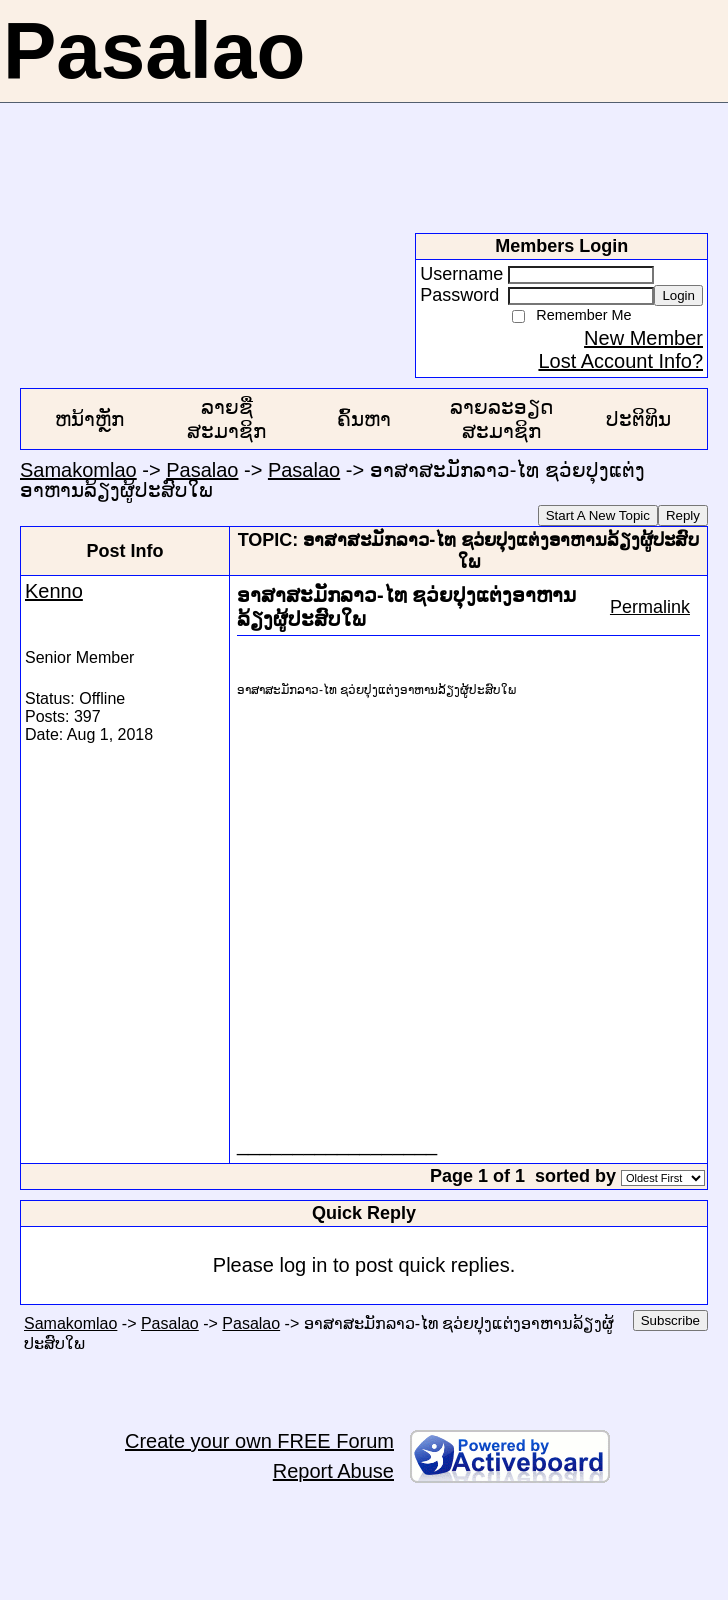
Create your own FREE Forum (259, 1441)
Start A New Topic (598, 515)
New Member (643, 338)
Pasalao (202, 470)
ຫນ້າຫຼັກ (89, 419)
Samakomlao (78, 470)
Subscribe (670, 1320)
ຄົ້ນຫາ (364, 419)
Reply (683, 515)
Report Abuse (333, 1471)
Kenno (54, 591)
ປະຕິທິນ (638, 419)
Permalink (650, 607)
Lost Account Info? (620, 361)
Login (678, 295)
